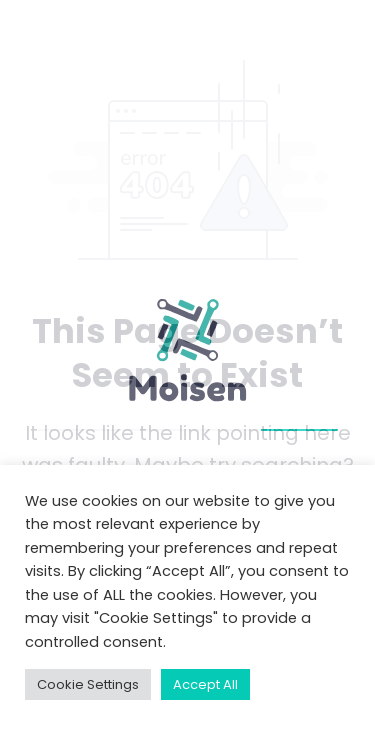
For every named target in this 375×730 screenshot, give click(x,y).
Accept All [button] (205, 684)
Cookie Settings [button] (88, 684)
